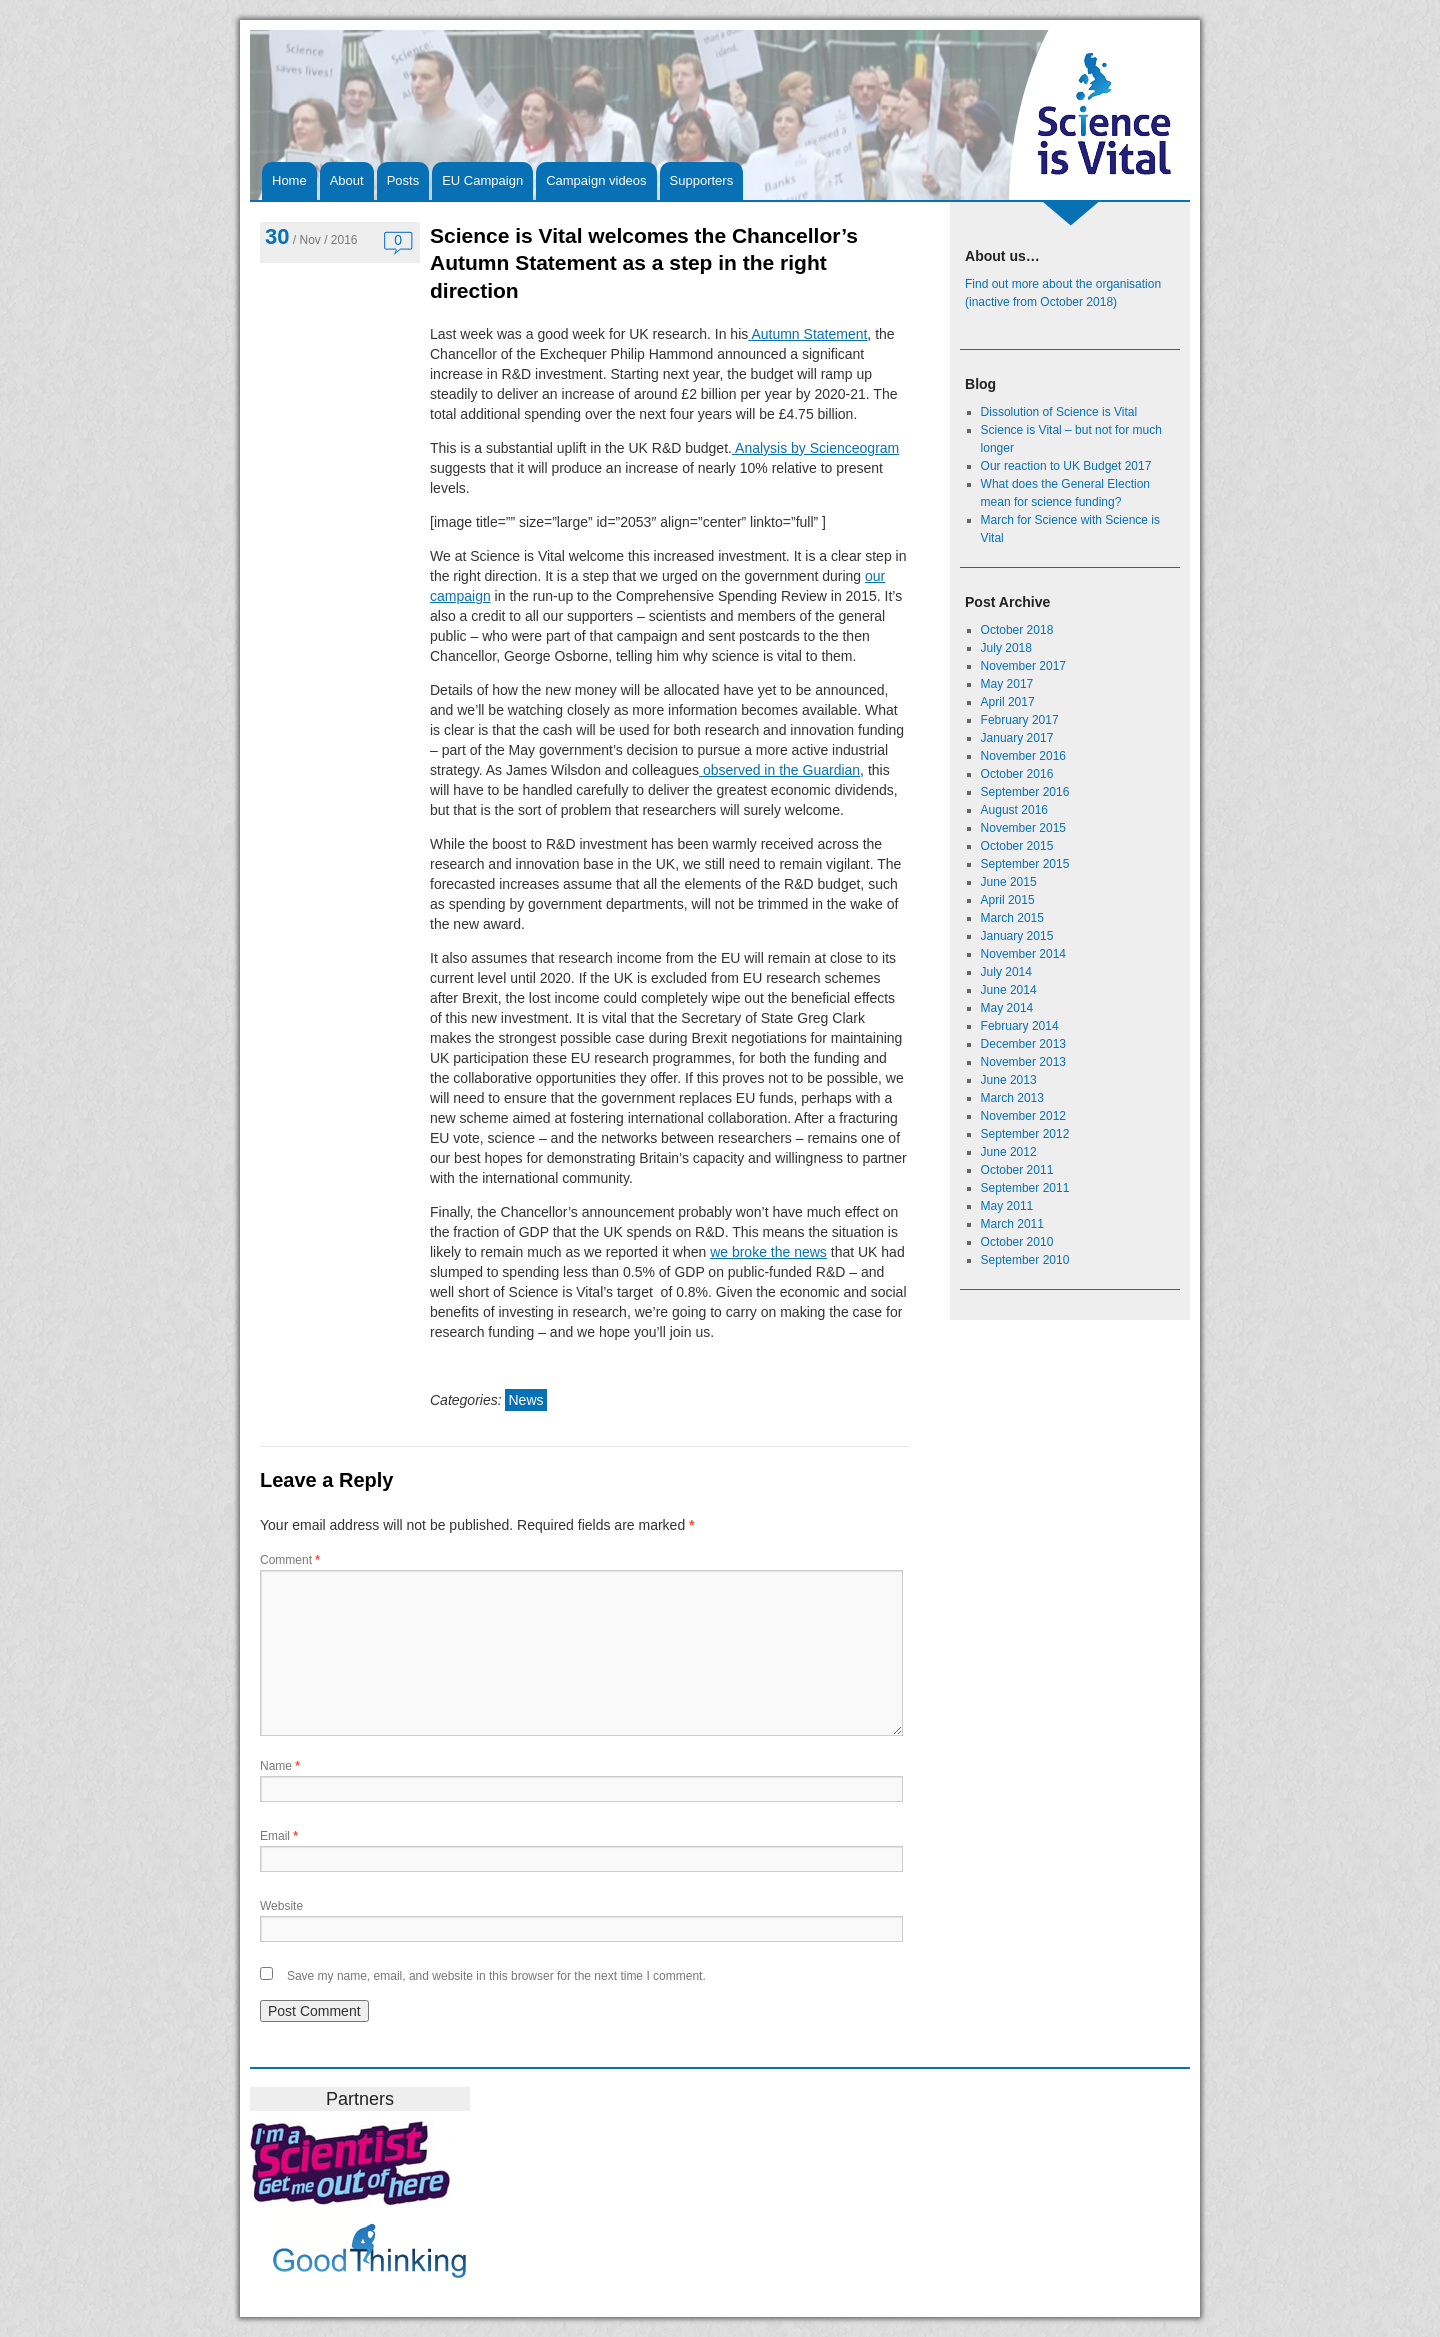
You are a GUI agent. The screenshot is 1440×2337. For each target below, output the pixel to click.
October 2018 (1017, 630)
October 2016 (1017, 774)
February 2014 (1020, 1026)
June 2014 (1009, 990)
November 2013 (1023, 1062)
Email (279, 1836)
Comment (290, 1560)
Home (289, 180)
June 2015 (1009, 882)
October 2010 (1017, 1242)
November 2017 (1023, 666)
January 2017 (1017, 738)
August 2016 (1014, 810)
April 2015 (1008, 900)
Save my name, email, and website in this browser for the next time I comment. (496, 1976)
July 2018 (1006, 648)
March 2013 (1012, 1098)
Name (280, 1766)
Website (281, 1906)
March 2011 (1012, 1224)
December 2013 (1023, 1044)
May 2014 (1007, 1008)
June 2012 (1009, 1152)
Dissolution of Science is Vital (1059, 412)
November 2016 (1023, 756)
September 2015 (1025, 864)
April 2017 (1008, 702)
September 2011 (1025, 1188)
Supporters (702, 180)
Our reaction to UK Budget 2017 (1066, 466)
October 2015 (1017, 846)
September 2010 (1025, 1260)
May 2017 (1007, 684)
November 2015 (1023, 828)
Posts (403, 180)
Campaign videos (596, 180)
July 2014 (1006, 972)
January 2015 (1017, 936)
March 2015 (1012, 918)
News (525, 1400)
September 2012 (1025, 1134)
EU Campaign (482, 180)
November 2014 (1023, 954)
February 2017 (1020, 720)
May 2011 (1007, 1206)
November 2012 (1023, 1116)
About (347, 180)
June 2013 (1009, 1080)
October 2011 (1017, 1170)
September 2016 (1025, 792)
